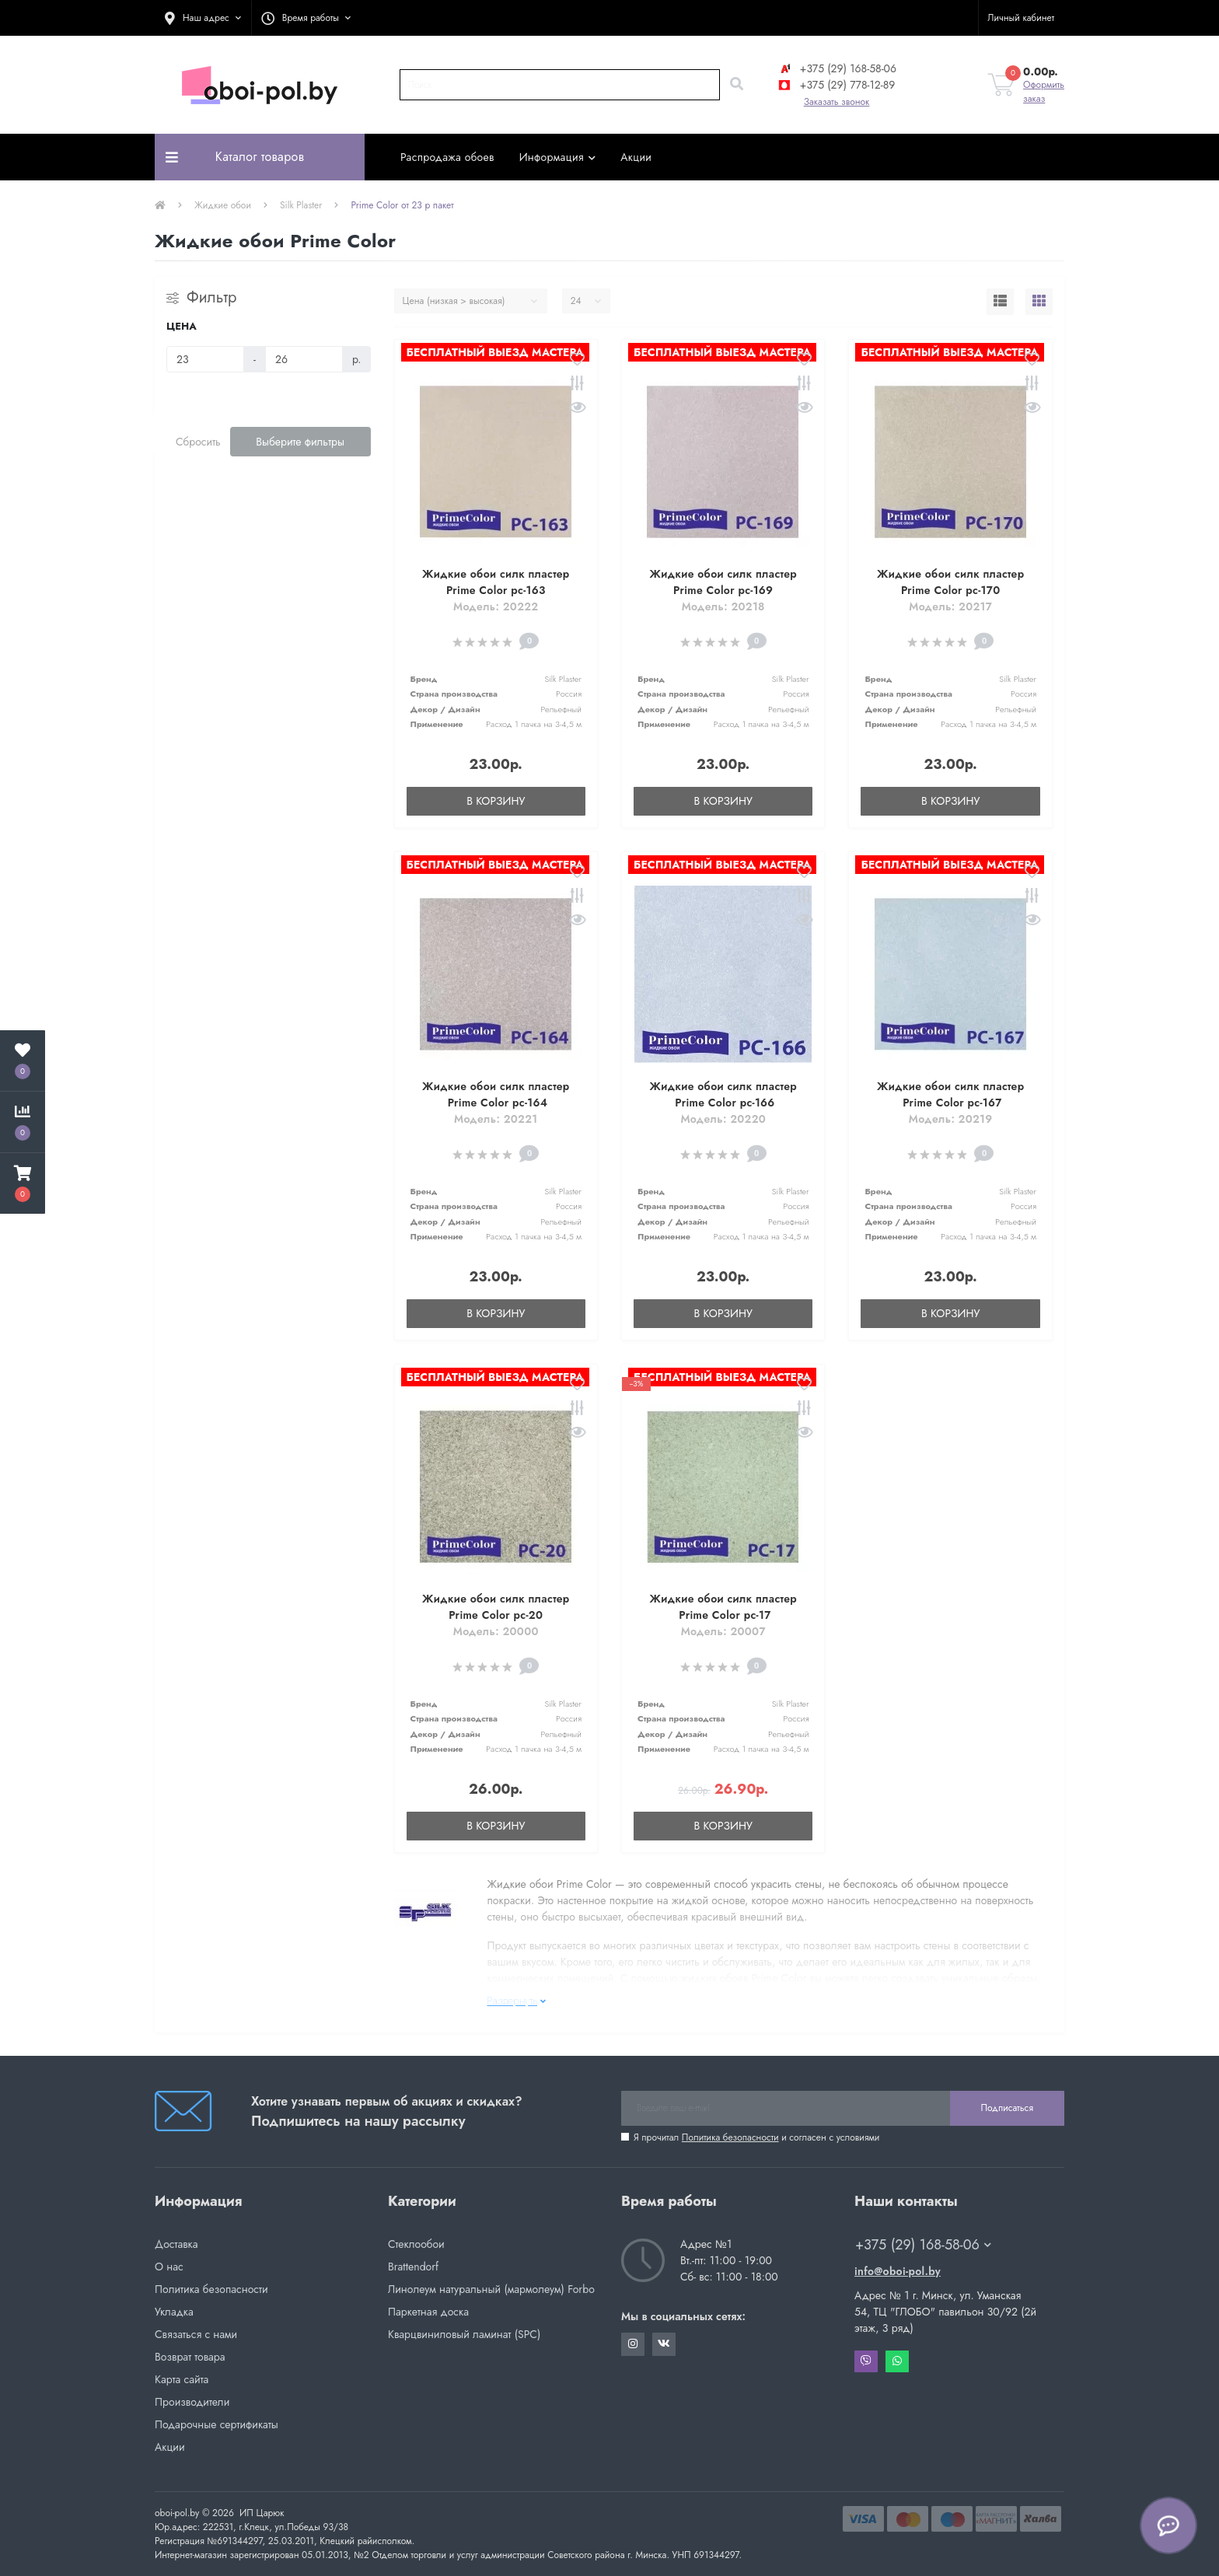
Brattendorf (413, 2266)
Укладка (174, 2311)
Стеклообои (416, 2244)
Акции (635, 157)
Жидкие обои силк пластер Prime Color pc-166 (723, 1094)
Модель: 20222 (495, 606)
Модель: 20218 (723, 606)
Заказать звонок (837, 102)
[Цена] (205, 359)
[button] (203, 18)
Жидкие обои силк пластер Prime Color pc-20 (495, 1607)
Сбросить (198, 441)
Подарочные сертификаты (216, 2424)
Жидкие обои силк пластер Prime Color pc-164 (495, 1094)
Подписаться (1007, 2108)
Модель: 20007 (723, 1631)
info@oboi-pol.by (897, 2271)
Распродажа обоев (447, 157)
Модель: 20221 (496, 1119)
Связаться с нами (196, 2334)
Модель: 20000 (496, 1631)
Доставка (176, 2244)
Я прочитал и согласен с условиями (756, 2137)
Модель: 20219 (951, 1119)
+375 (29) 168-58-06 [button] (923, 2245)
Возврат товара (190, 2357)
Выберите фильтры (300, 441)
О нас (169, 2266)
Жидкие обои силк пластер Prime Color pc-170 (950, 582)
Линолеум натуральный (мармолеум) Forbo (491, 2289)
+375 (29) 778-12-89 (836, 85)
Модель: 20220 (723, 1119)
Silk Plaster (301, 205)
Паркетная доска (428, 2311)
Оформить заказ (1043, 92)
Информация (557, 157)
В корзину (495, 801)
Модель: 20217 (950, 606)
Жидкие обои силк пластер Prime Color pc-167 (950, 1094)
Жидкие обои (222, 205)
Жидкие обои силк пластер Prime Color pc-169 (723, 582)
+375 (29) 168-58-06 (836, 68)
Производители (192, 2402)
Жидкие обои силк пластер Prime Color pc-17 (723, 1607)
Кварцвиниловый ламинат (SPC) (464, 2334)
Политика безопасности (730, 2137)
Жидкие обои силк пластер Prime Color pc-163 (495, 582)
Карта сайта (181, 2379)
